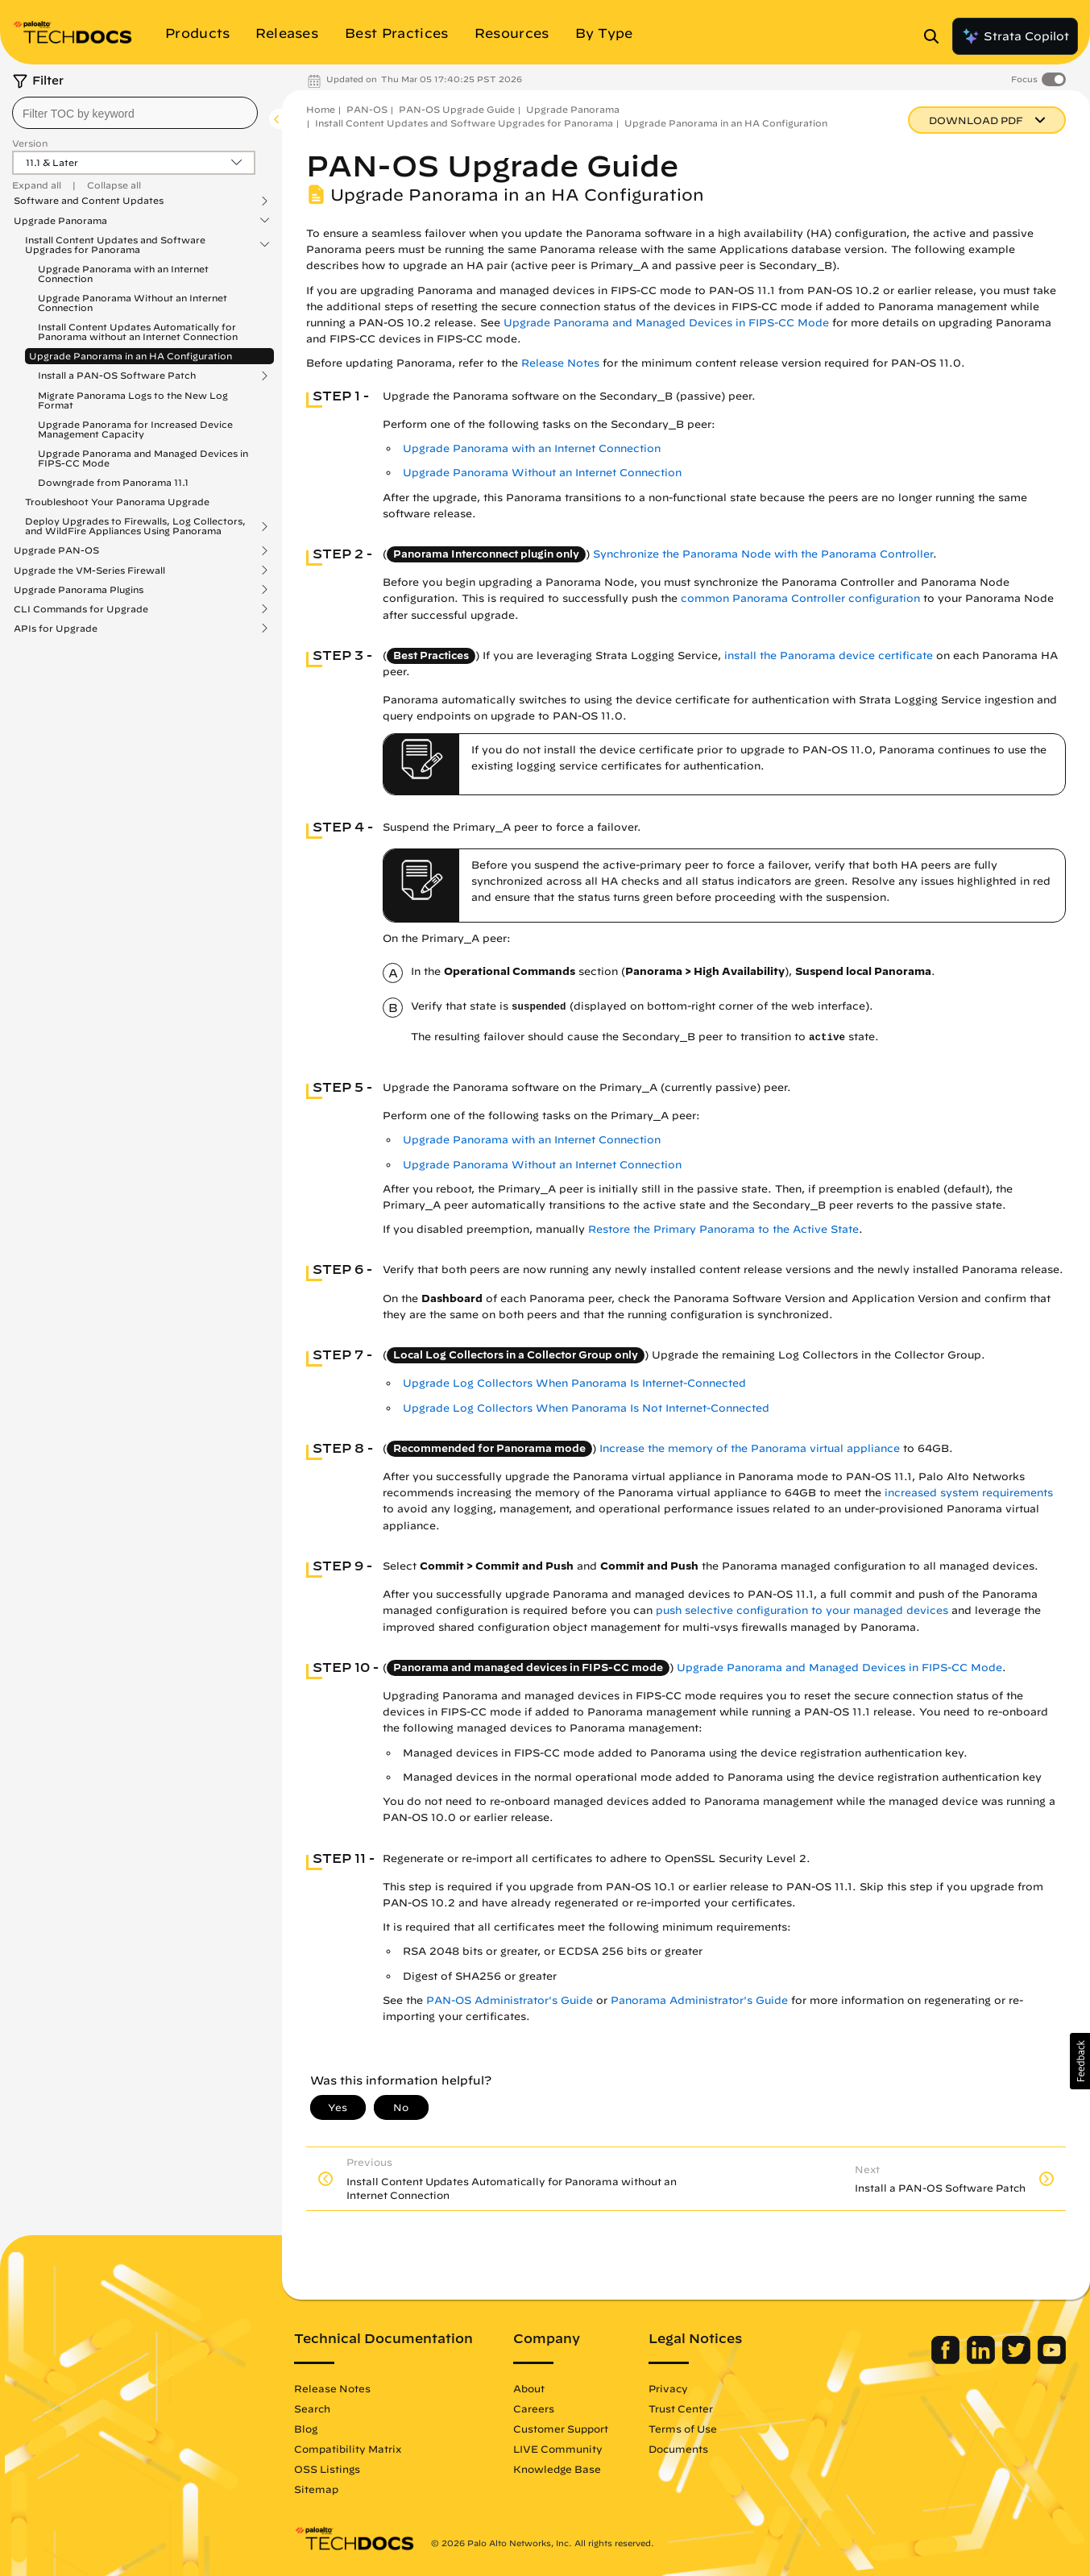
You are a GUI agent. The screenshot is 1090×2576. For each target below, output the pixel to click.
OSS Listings (327, 2468)
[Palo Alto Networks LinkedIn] (982, 2360)
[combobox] (135, 113)
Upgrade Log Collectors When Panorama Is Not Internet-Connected (586, 1408)
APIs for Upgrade (55, 628)
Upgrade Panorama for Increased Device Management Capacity (135, 429)
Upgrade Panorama (60, 221)
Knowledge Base (557, 2468)
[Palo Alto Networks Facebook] (947, 2360)
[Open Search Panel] (936, 36)
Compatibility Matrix (347, 2448)
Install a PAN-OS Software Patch (117, 375)
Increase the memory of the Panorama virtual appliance (749, 1448)
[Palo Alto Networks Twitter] (1018, 2360)
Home (320, 109)
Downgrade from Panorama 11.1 (113, 482)
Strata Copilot (1015, 36)
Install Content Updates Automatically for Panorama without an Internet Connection (138, 331)
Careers (533, 2408)
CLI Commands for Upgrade (81, 609)
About (529, 2388)
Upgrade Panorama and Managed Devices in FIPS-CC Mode (143, 458)
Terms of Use (683, 2428)
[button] (1080, 2061)
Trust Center (681, 2408)
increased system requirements (969, 1493)
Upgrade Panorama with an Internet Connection (123, 273)
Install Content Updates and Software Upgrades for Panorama (115, 245)
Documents (678, 2448)
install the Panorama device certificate (828, 655)
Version (30, 143)
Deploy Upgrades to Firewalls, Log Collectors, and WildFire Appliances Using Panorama (135, 526)
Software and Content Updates (89, 200)
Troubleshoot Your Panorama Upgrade (117, 501)
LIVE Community (558, 2448)
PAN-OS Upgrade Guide (457, 109)
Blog (305, 2428)
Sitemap (316, 2489)
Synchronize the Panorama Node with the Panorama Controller (763, 554)
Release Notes (560, 363)
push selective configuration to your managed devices (802, 1610)
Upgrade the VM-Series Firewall (89, 570)
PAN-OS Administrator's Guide (509, 2000)
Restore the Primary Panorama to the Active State (723, 1229)
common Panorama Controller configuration (800, 598)
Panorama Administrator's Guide (699, 2000)
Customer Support (560, 2428)
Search (312, 2408)
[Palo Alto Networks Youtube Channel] (1052, 2360)
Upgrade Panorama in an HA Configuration (130, 356)
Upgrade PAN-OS (56, 550)
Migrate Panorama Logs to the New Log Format (133, 400)
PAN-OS (367, 109)
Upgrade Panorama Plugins (78, 590)
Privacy (668, 2388)
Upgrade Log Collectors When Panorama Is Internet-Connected (574, 1383)
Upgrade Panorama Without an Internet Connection (132, 302)
